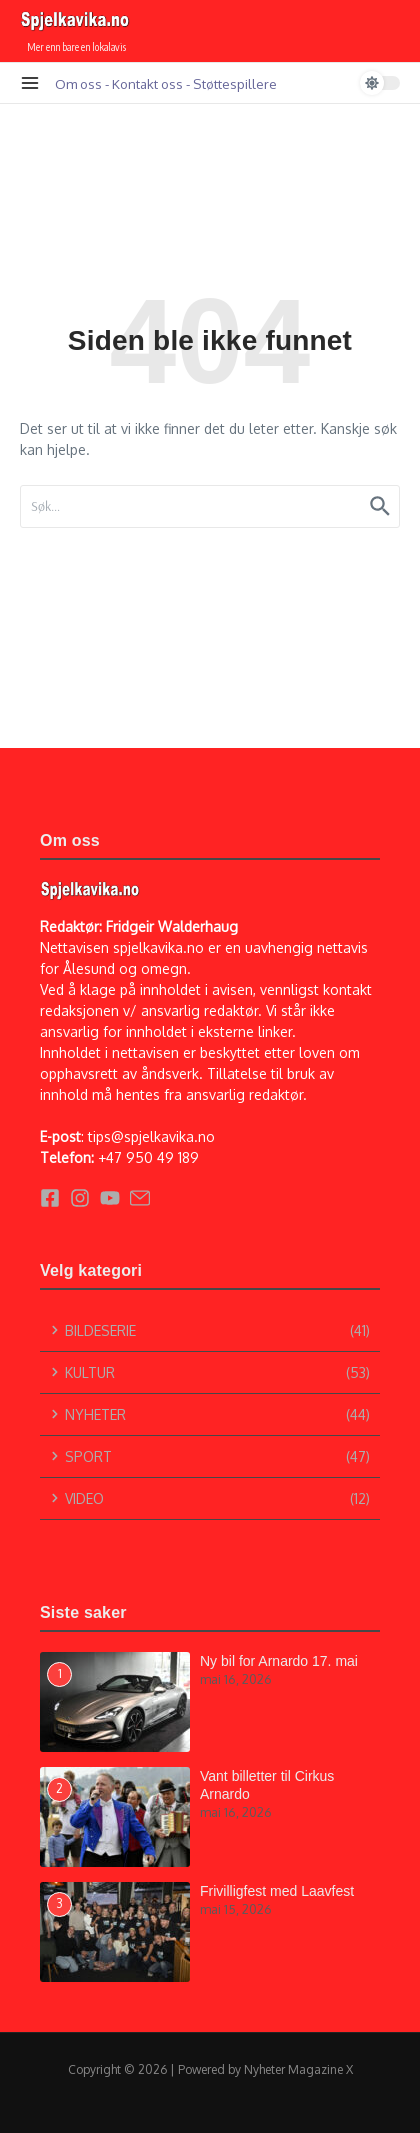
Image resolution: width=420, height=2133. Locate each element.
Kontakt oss (147, 83)
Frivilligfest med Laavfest (277, 1891)
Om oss (78, 83)
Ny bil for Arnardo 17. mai (279, 1661)
